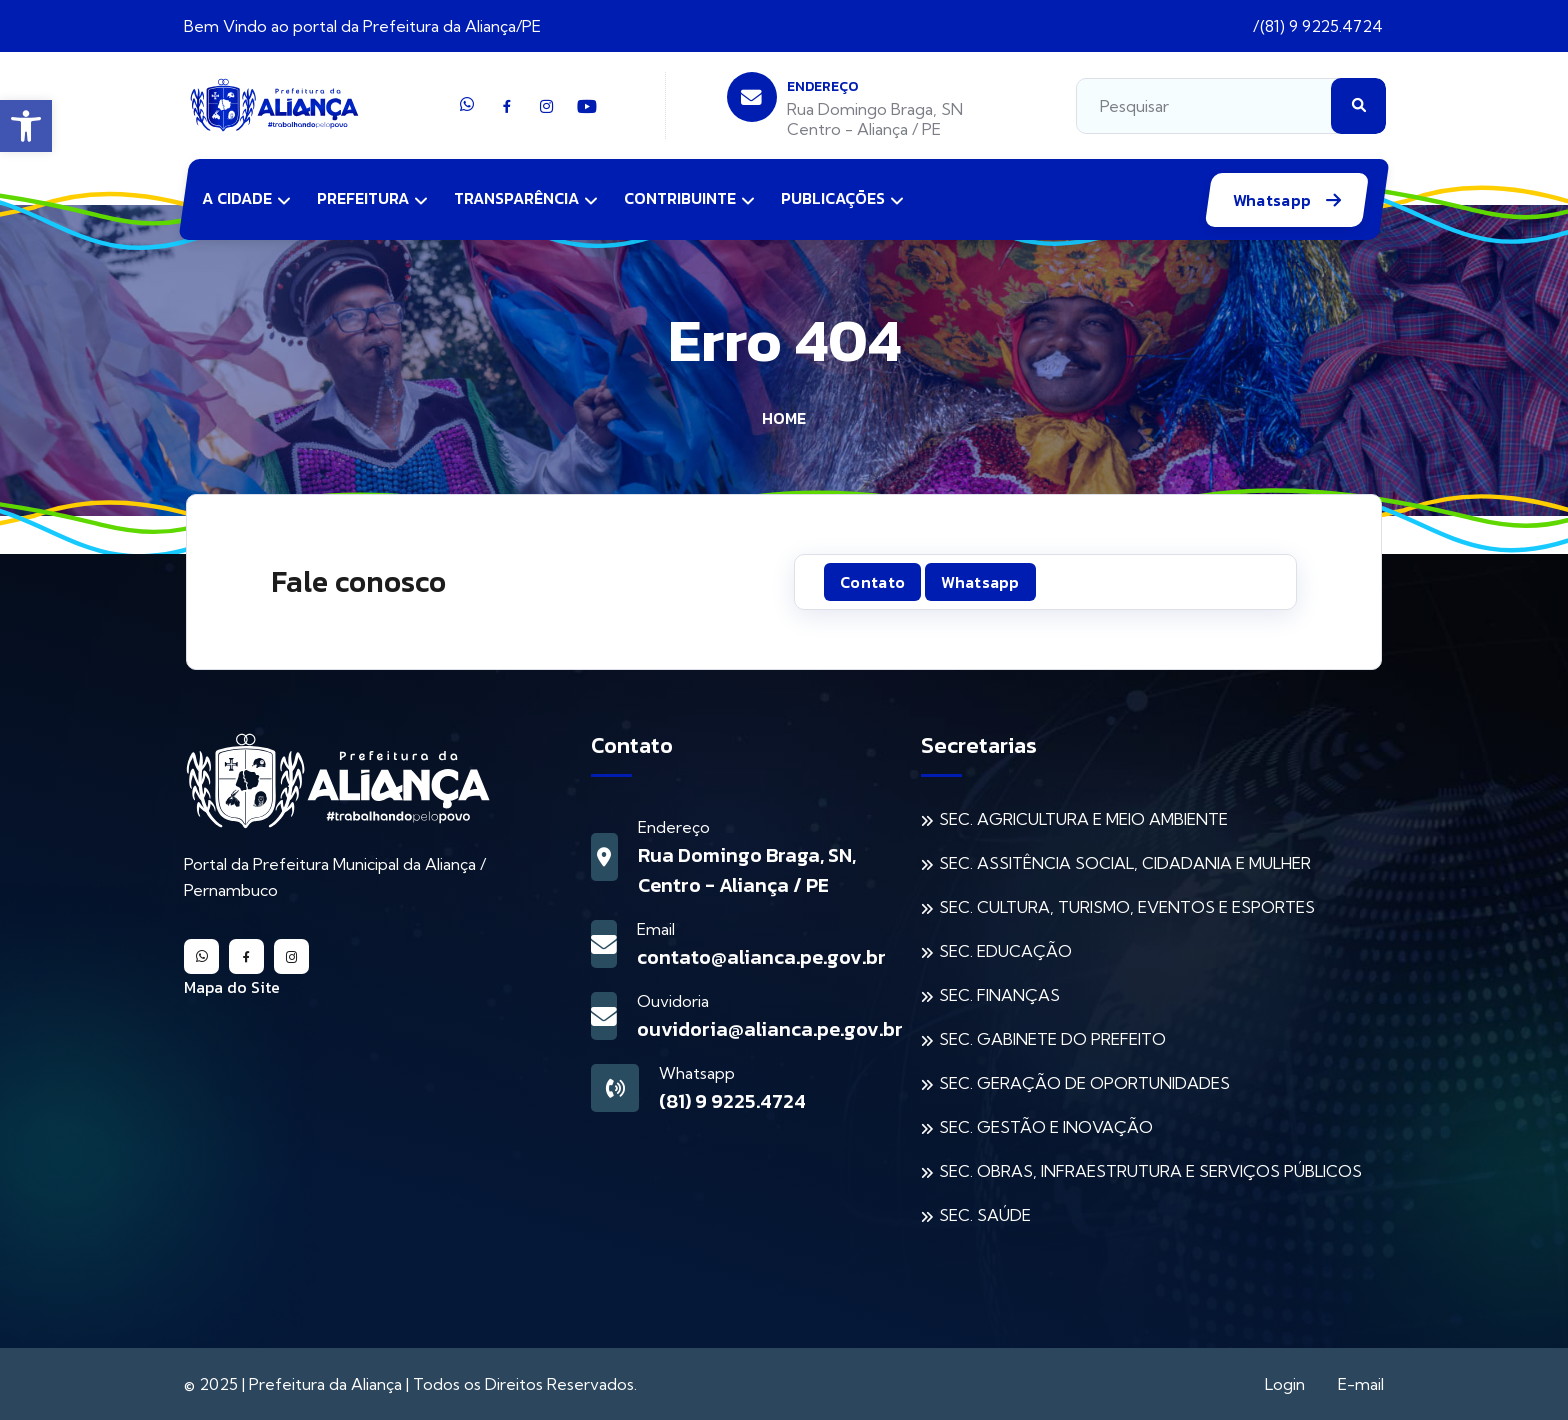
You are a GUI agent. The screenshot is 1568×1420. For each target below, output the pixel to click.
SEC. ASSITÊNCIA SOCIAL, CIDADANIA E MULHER (1125, 863)
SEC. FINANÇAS (999, 995)
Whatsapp (1274, 200)
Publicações (833, 198)
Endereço (822, 86)
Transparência (516, 198)
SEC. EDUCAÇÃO (1005, 951)
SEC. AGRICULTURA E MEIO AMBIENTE (1083, 819)
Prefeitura (363, 198)
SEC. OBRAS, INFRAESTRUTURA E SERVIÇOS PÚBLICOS (1150, 1171)
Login (1285, 1384)
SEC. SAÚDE (985, 1215)
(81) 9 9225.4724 (1321, 26)
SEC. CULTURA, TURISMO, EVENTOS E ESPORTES (1127, 907)
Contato (872, 582)
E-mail (1361, 1384)
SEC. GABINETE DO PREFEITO (1052, 1039)
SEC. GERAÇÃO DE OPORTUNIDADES (1084, 1083)
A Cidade (237, 198)
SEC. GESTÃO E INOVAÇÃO (1046, 1127)
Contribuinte (680, 198)
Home (784, 418)
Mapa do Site (232, 987)
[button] (26, 126)
